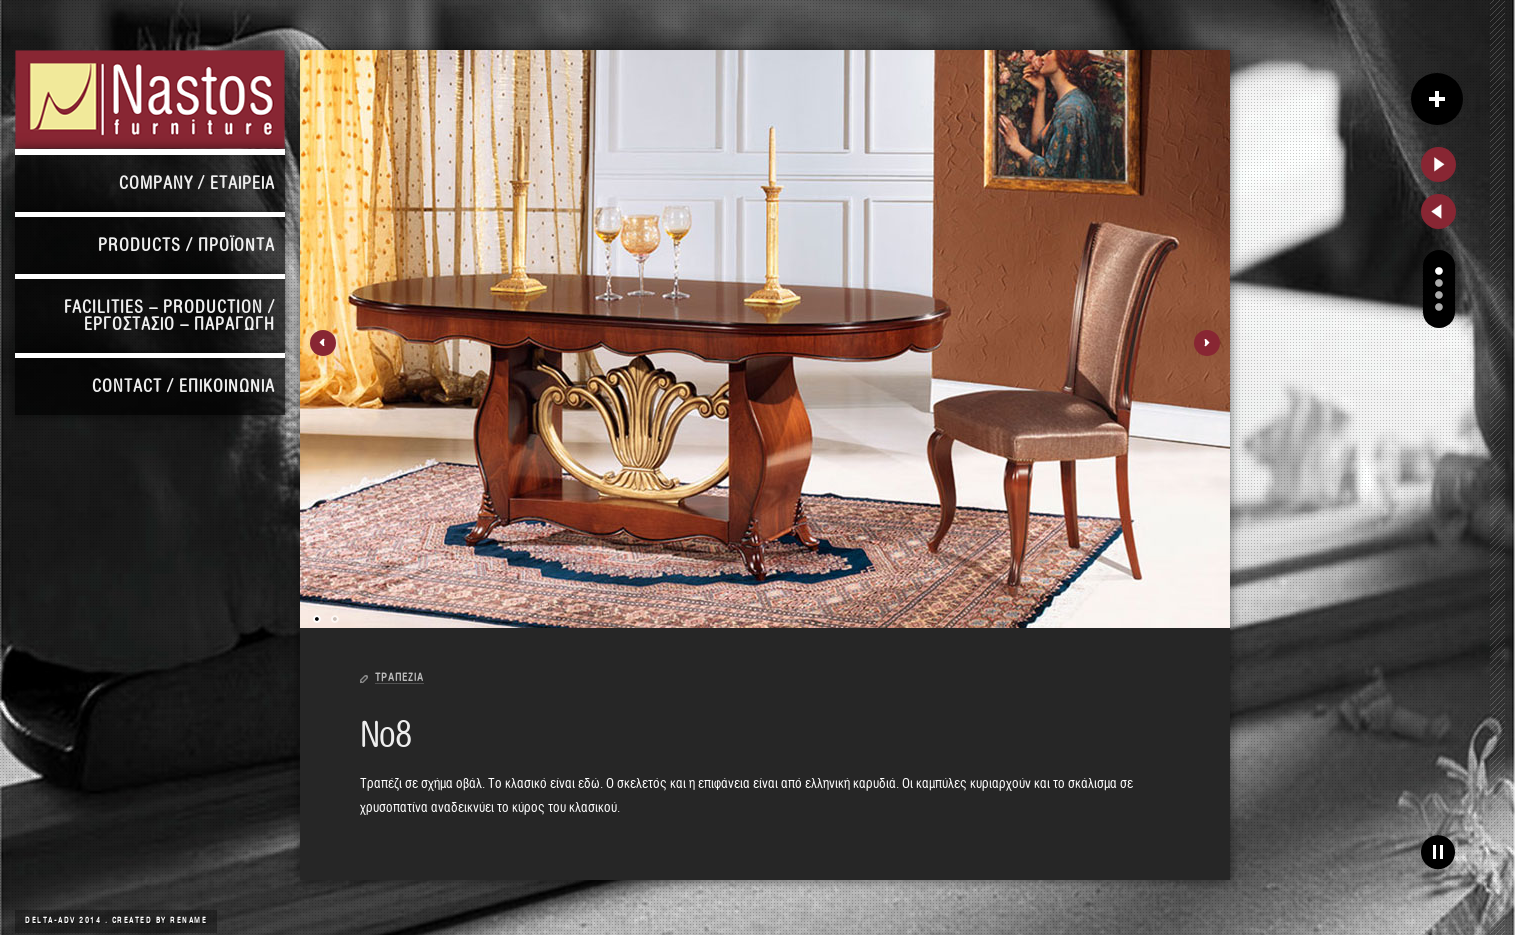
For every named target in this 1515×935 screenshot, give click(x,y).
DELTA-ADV (52, 921)
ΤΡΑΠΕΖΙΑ (399, 677)
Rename (188, 921)
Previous (323, 343)
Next (1207, 343)
